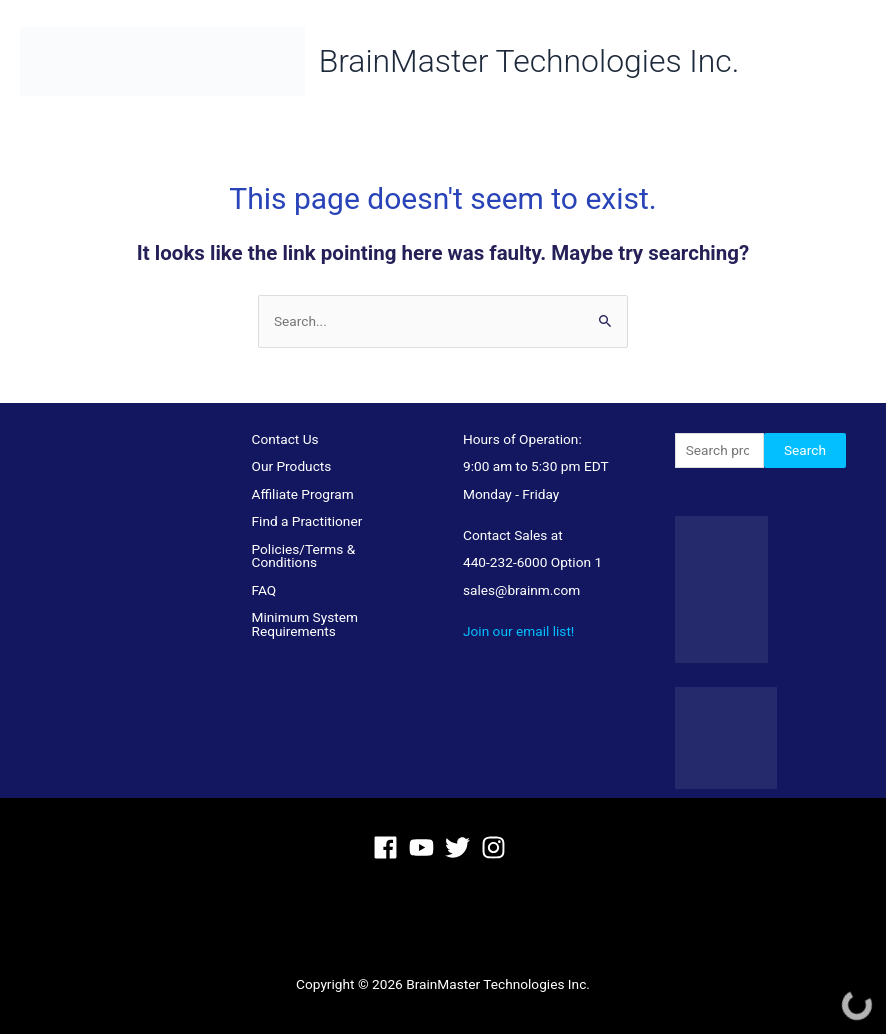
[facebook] (389, 847)
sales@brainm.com (521, 590)
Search (805, 450)
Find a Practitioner (307, 521)
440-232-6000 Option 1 (532, 562)
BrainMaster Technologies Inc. (544, 61)
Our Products (292, 466)
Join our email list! (518, 631)
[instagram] (497, 847)
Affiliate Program (303, 494)
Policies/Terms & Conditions (304, 556)
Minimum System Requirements (305, 624)
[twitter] (461, 847)
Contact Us (285, 439)
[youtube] (425, 847)
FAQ (264, 590)
